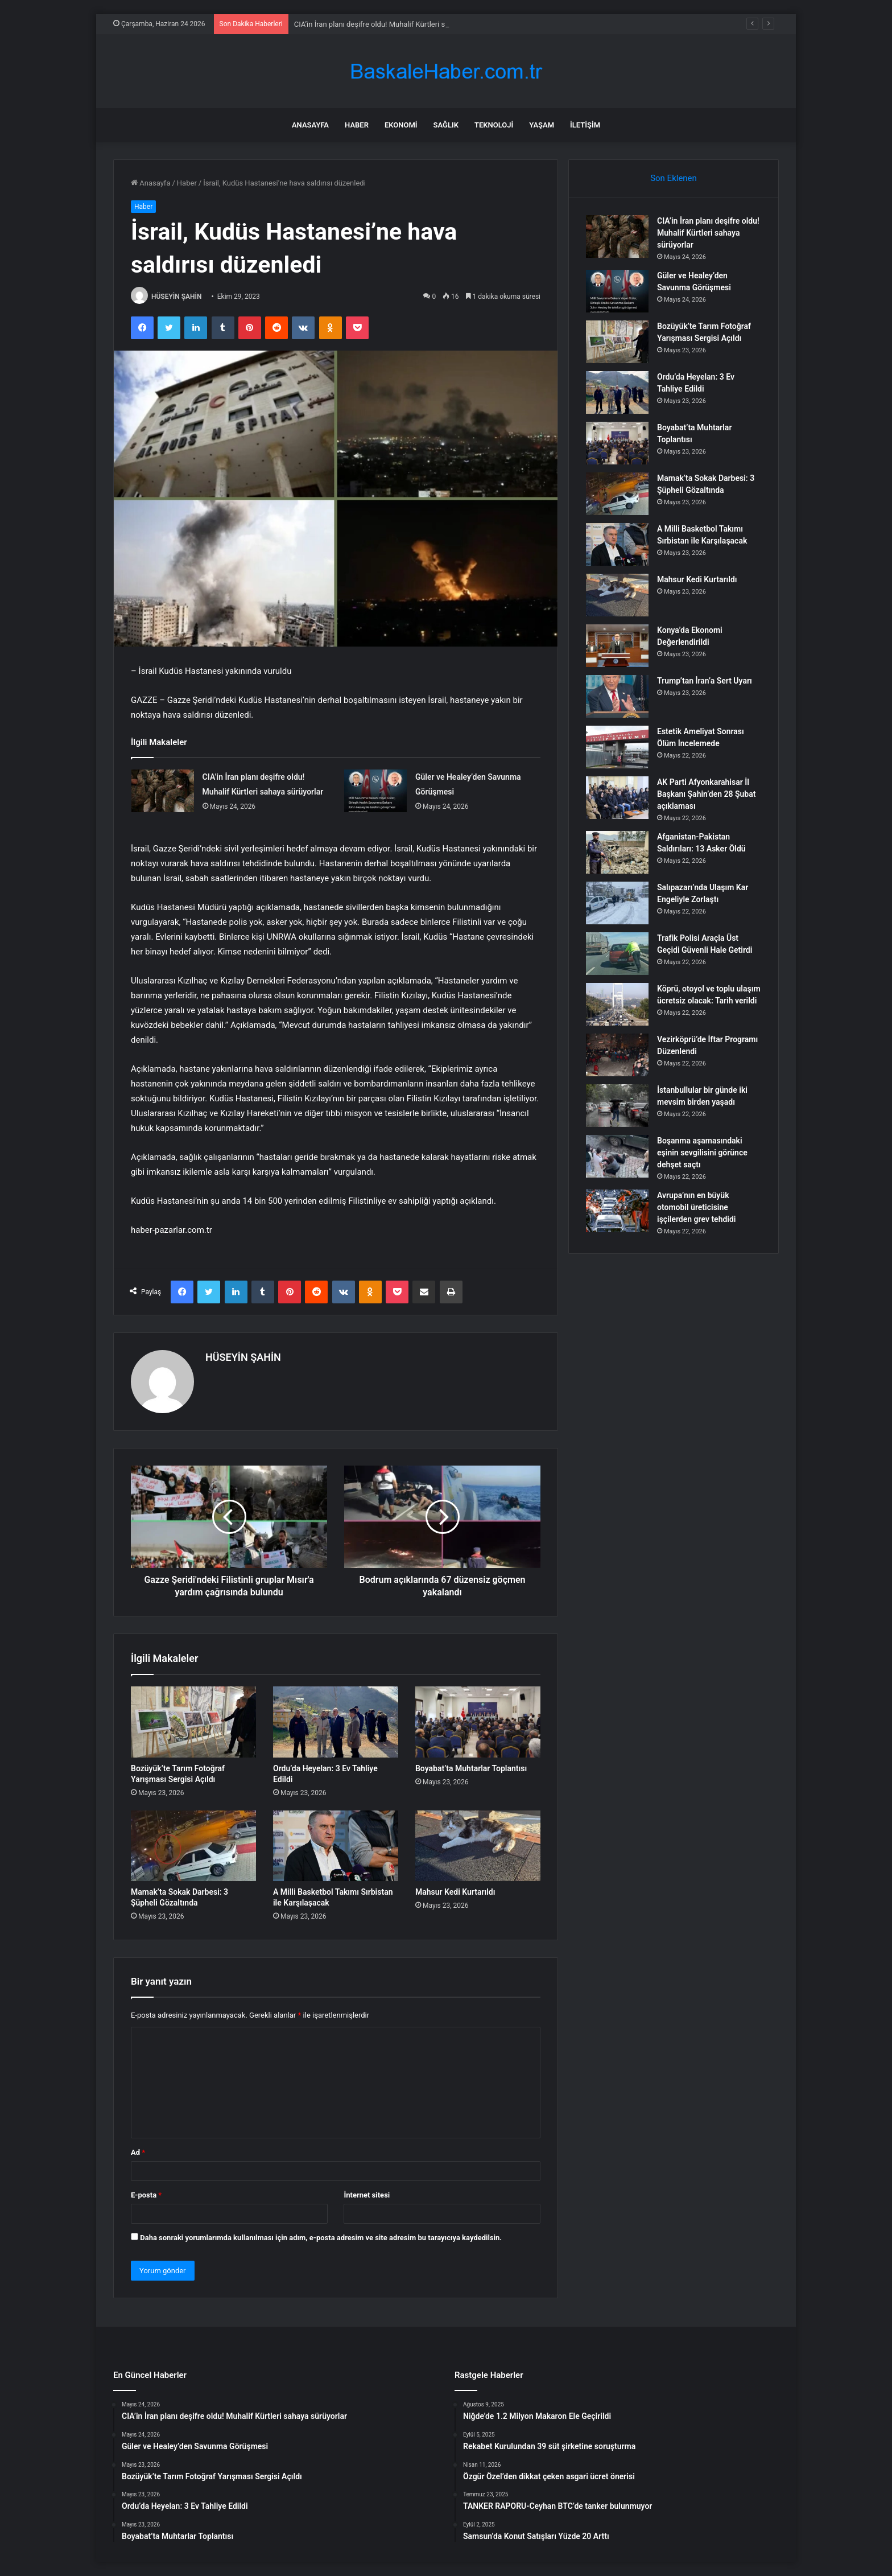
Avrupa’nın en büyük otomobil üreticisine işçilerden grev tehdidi (696, 1207)
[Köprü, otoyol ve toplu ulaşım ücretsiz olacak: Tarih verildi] (617, 1004)
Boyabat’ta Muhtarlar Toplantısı (471, 1768)
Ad (138, 2152)
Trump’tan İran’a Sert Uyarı (704, 680)
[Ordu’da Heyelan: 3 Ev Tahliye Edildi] (335, 1721)
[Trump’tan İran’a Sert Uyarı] (617, 696)
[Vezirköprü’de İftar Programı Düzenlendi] (617, 1055)
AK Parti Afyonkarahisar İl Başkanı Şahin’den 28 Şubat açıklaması (706, 793)
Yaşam (541, 125)
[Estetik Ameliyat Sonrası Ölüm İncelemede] (617, 747)
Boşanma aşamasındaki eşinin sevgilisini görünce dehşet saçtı (702, 1152)
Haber (357, 125)
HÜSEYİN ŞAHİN (176, 297)
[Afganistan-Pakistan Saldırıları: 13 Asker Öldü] (617, 852)
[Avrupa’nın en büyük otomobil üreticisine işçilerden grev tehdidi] (617, 1211)
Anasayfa (310, 125)
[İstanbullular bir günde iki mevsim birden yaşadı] (617, 1105)
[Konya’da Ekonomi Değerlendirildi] (617, 645)
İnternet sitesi (367, 2195)
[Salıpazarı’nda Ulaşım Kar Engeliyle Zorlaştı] (617, 903)
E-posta (146, 2195)
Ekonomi (401, 125)
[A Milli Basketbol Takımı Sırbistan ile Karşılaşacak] (335, 1845)
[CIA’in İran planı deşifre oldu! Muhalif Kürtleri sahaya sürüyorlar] (162, 790)
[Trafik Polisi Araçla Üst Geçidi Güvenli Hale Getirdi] (617, 953)
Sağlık (446, 125)
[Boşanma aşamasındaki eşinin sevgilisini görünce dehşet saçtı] (617, 1156)
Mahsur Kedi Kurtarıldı (455, 1891)
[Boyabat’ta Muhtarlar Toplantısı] (477, 1721)
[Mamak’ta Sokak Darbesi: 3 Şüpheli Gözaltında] (193, 1845)
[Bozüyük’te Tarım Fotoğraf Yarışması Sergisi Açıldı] (193, 1721)
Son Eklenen (673, 178)
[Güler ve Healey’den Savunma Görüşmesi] (375, 790)
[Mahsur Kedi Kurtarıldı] (477, 1845)
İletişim (585, 125)
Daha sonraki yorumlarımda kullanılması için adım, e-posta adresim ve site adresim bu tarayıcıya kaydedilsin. (321, 2237)
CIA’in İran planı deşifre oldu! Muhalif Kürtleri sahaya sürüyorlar (708, 232)
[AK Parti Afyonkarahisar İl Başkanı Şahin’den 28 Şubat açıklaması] (617, 797)
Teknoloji (493, 125)
